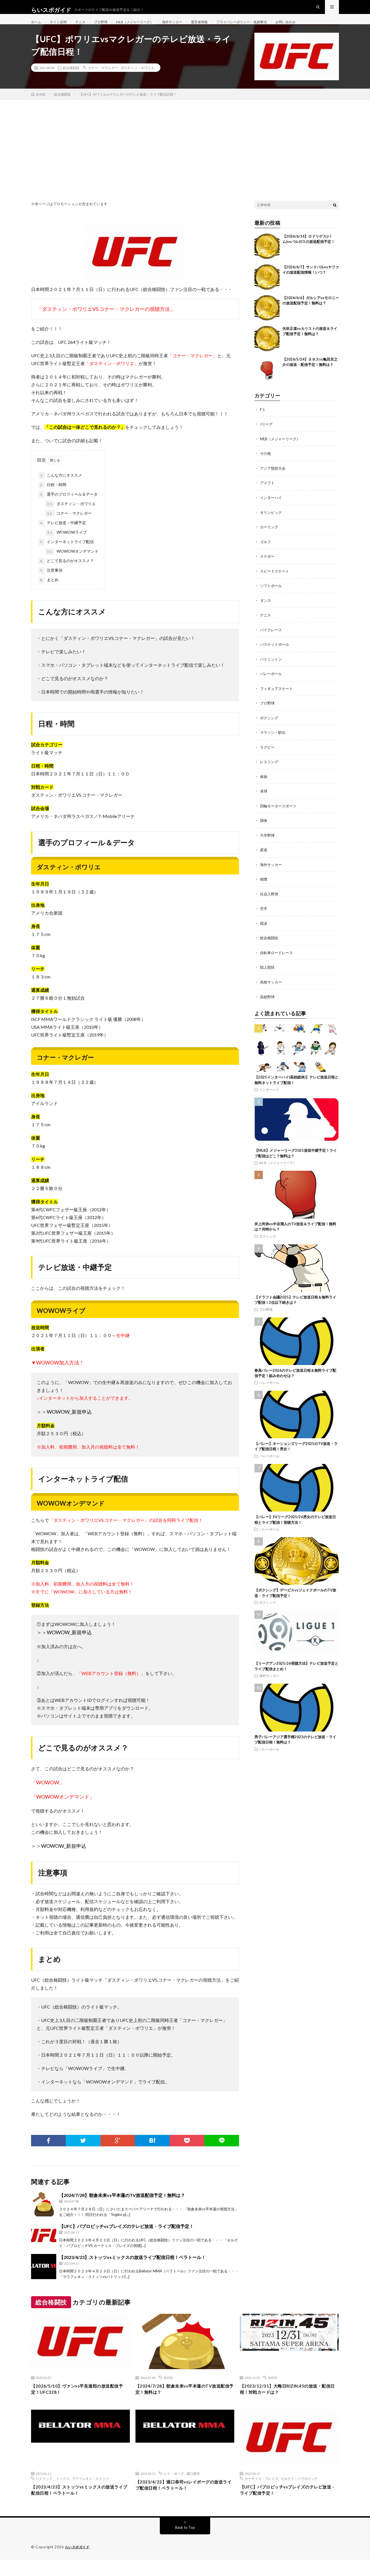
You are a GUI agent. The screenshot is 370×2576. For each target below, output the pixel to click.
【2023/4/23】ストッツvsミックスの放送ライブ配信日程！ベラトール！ (132, 2269)
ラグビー (268, 756)
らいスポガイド (78, 2563)
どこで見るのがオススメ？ (66, 573)
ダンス (266, 610)
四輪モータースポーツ (279, 814)
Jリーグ (266, 436)
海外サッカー (188, 27)
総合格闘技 (71, 80)
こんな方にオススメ (60, 487)
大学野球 (268, 843)
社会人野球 (270, 901)
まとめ (48, 592)
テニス (86, 27)
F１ (263, 421)
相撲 (264, 886)
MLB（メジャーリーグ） (146, 27)
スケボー (268, 567)
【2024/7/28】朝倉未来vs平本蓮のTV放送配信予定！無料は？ (122, 2207)
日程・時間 (52, 497)
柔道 (264, 857)
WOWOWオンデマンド (72, 563)
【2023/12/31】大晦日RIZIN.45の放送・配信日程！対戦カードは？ (288, 2402)
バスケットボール (275, 654)
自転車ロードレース (277, 959)
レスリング (270, 770)
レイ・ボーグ (174, 2487)
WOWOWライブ (66, 544)
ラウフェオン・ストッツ (90, 2492)
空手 (264, 916)
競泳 (264, 930)
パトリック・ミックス (52, 2492)
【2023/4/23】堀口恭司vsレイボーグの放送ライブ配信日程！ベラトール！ (184, 2500)
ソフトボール (272, 596)
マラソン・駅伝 (273, 741)
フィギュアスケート (277, 698)
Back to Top (185, 2543)
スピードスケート (275, 581)
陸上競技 (268, 974)
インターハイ (272, 509)
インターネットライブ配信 (66, 554)
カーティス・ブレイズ (261, 2492)
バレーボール (272, 683)
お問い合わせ (316, 27)
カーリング (270, 538)
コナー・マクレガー (103, 80)
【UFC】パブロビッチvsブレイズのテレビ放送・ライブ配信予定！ (126, 2238)
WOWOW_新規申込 (69, 1424)
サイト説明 (61, 27)
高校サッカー (272, 988)
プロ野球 (108, 27)
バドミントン (272, 668)
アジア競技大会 (273, 479)
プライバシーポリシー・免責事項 (266, 27)
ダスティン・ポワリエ (137, 80)
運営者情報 (218, 27)
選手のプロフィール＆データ (68, 506)
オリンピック (272, 523)
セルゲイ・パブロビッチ (299, 2492)
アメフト (268, 494)
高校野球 (268, 1003)
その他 (266, 465)
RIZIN (168, 2390)
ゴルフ (266, 552)
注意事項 (50, 582)
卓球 (264, 799)
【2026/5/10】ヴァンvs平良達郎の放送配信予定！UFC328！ (80, 2402)
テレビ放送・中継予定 (62, 535)
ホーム (37, 27)
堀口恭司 (193, 2487)
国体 (264, 828)
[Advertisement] (185, 154)
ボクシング (270, 727)
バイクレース (272, 639)
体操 (264, 785)
